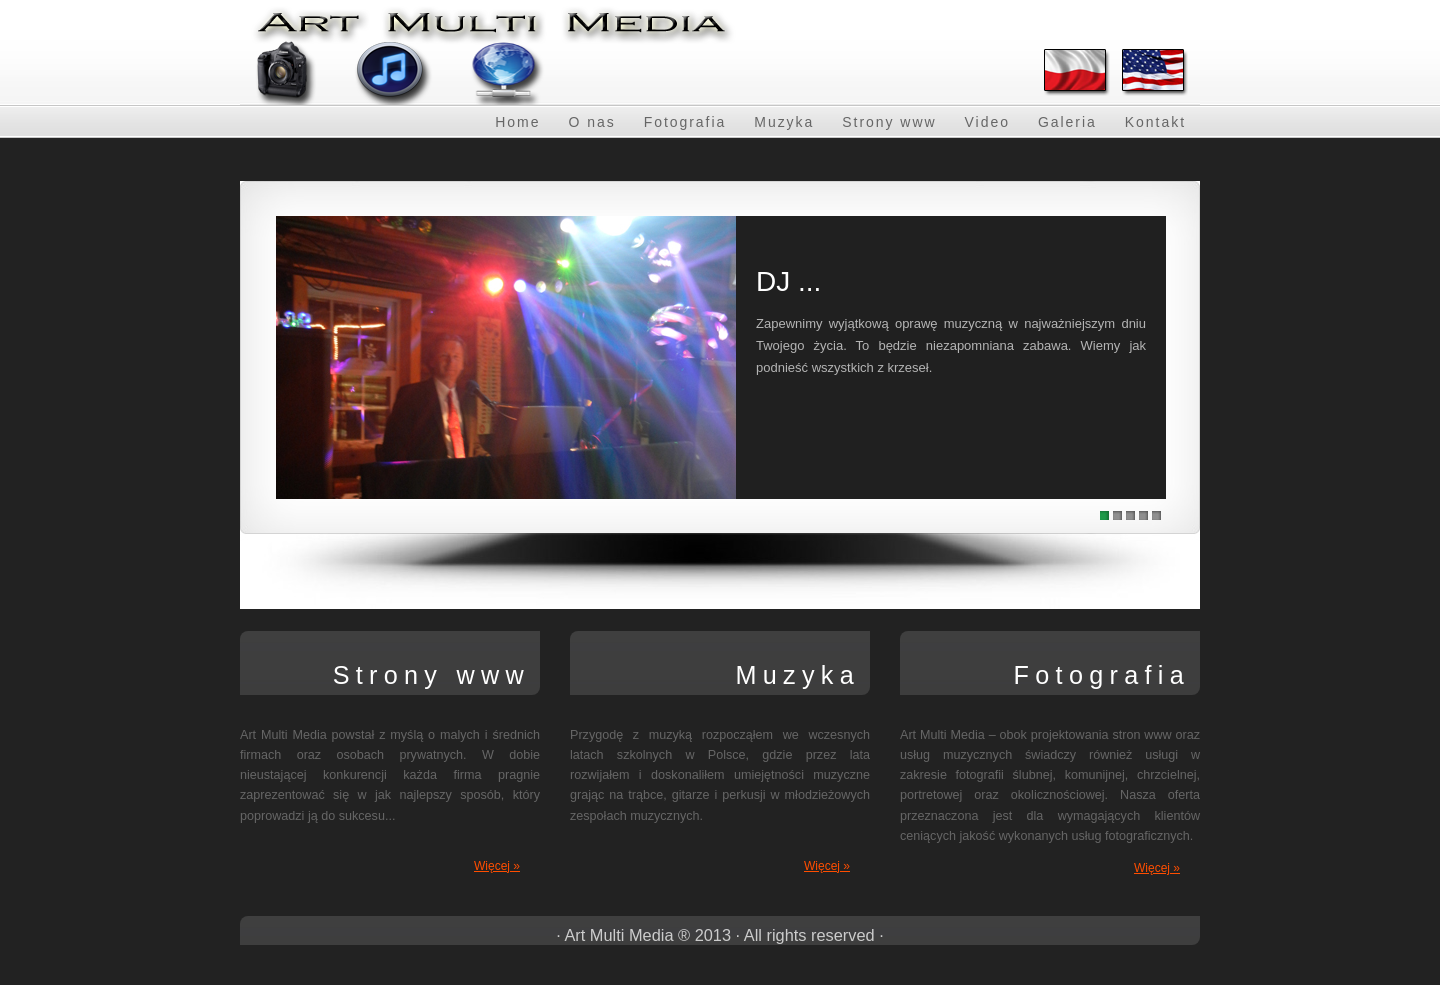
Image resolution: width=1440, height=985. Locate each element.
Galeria (1067, 122)
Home (517, 122)
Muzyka (784, 122)
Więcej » (497, 866)
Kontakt (1155, 122)
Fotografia (685, 122)
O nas (591, 122)
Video (987, 122)
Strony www (889, 122)
